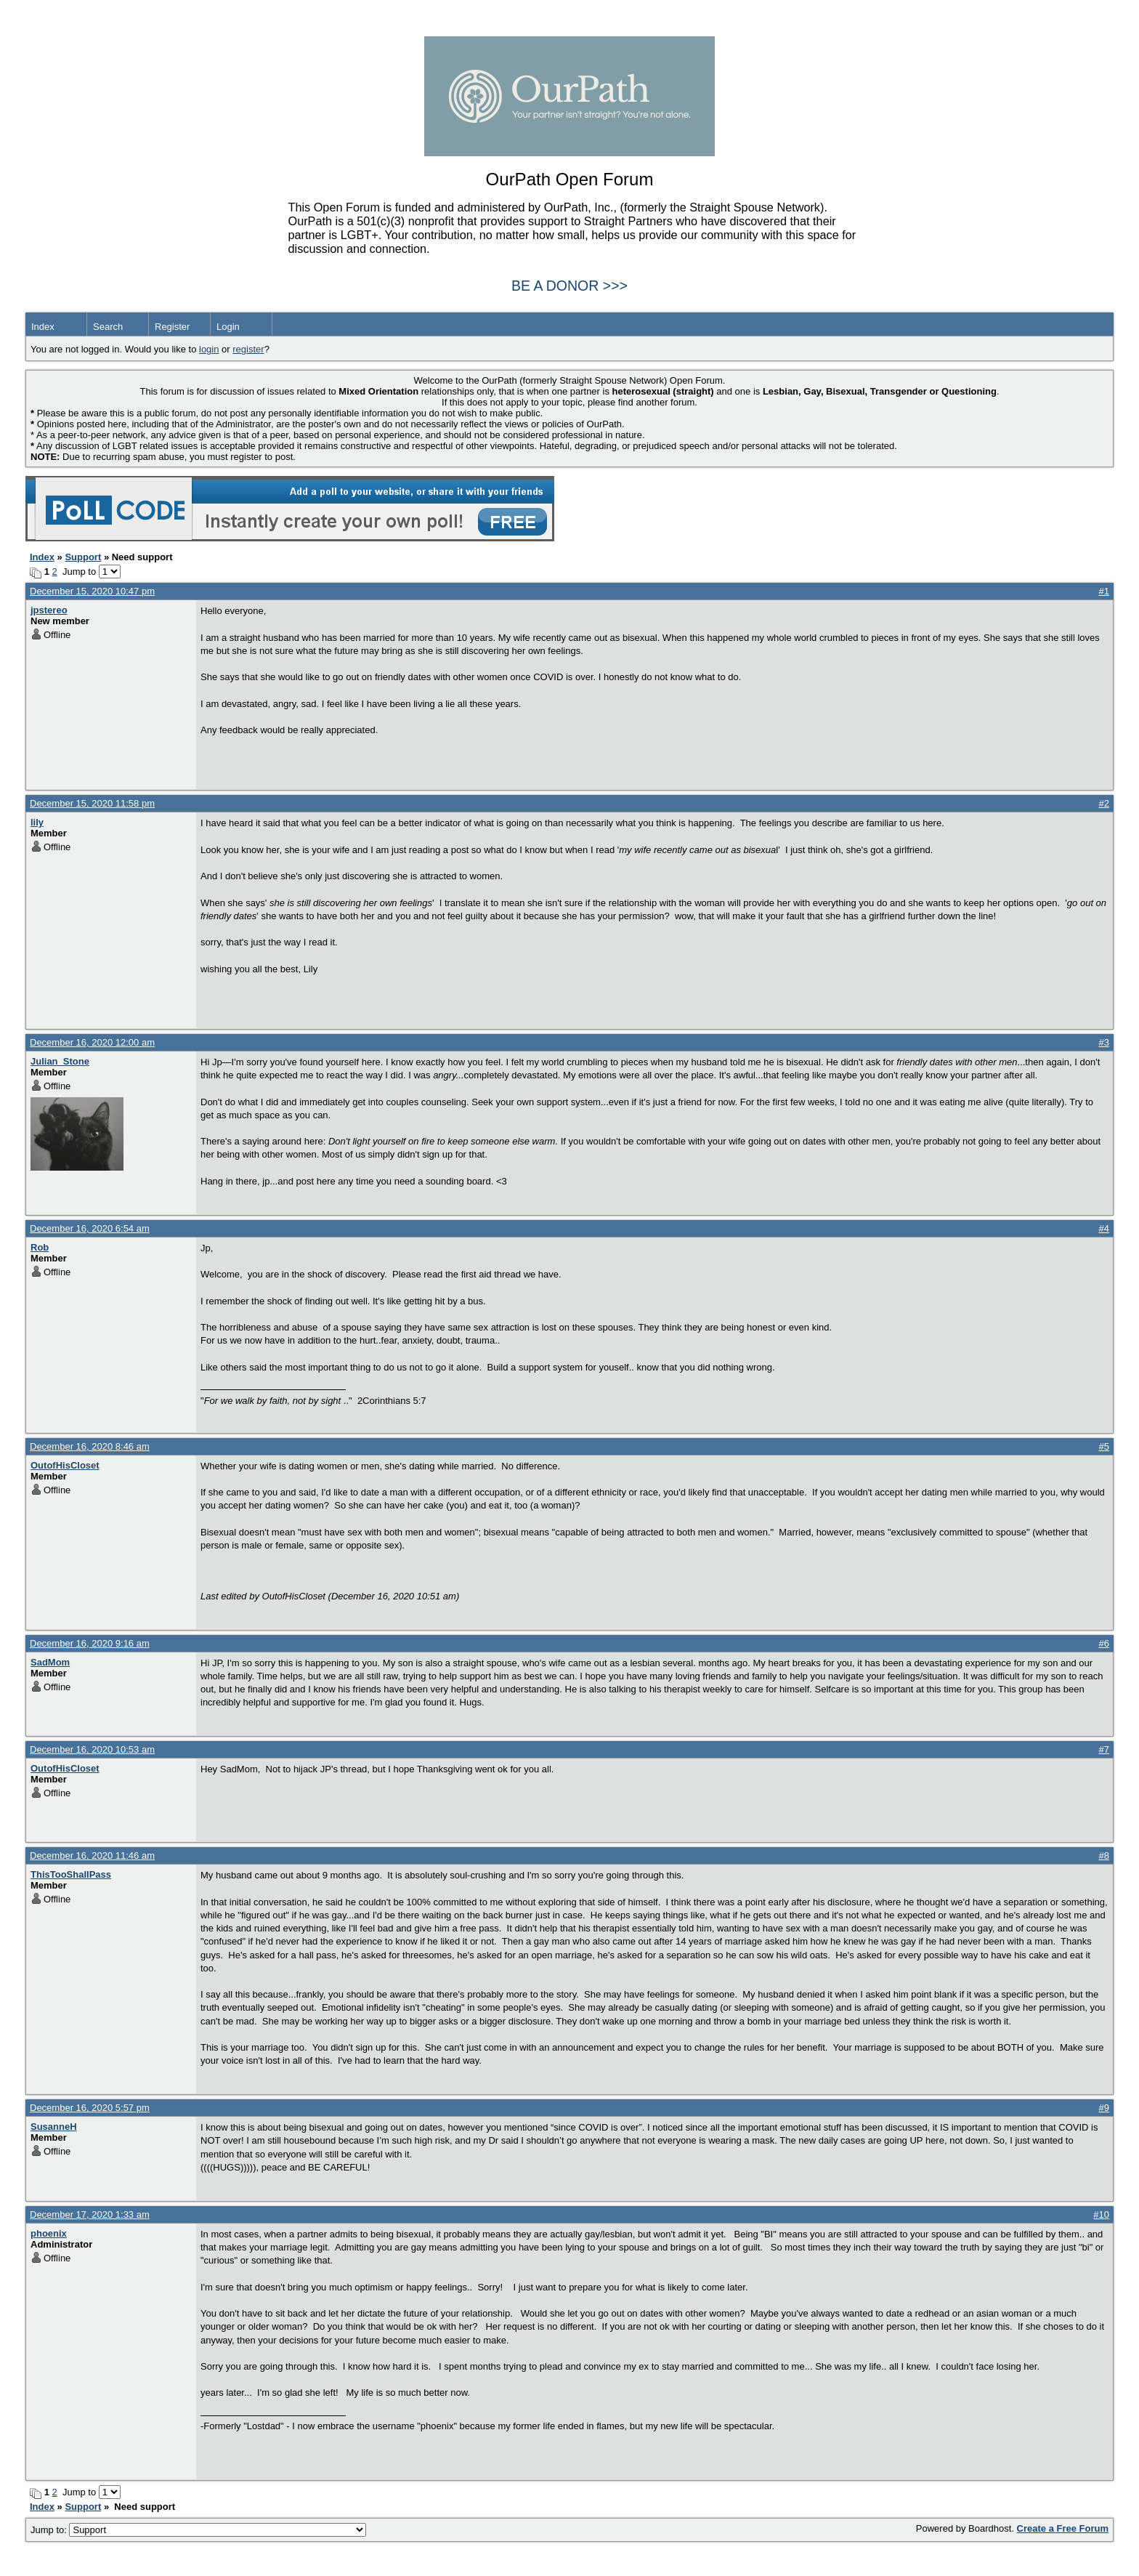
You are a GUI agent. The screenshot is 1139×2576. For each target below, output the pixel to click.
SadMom (50, 1662)
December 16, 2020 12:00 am (92, 1042)
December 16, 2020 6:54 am (90, 1228)
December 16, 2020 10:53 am (92, 1749)
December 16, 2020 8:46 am (90, 1446)
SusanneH (54, 2126)
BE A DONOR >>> (569, 286)
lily (37, 822)
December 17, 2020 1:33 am (90, 2214)
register (248, 349)
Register (172, 326)
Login (228, 326)
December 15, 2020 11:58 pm (92, 803)
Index (42, 326)
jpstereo (49, 610)
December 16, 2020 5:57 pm (90, 2107)
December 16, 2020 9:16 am (90, 1643)
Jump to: (198, 2530)
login (209, 349)
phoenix (49, 2233)
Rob (40, 1247)
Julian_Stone (60, 1061)
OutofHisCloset (65, 1465)
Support (83, 557)
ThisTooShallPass (71, 1874)
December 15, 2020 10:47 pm (92, 591)
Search (108, 326)
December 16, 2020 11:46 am (92, 1855)
